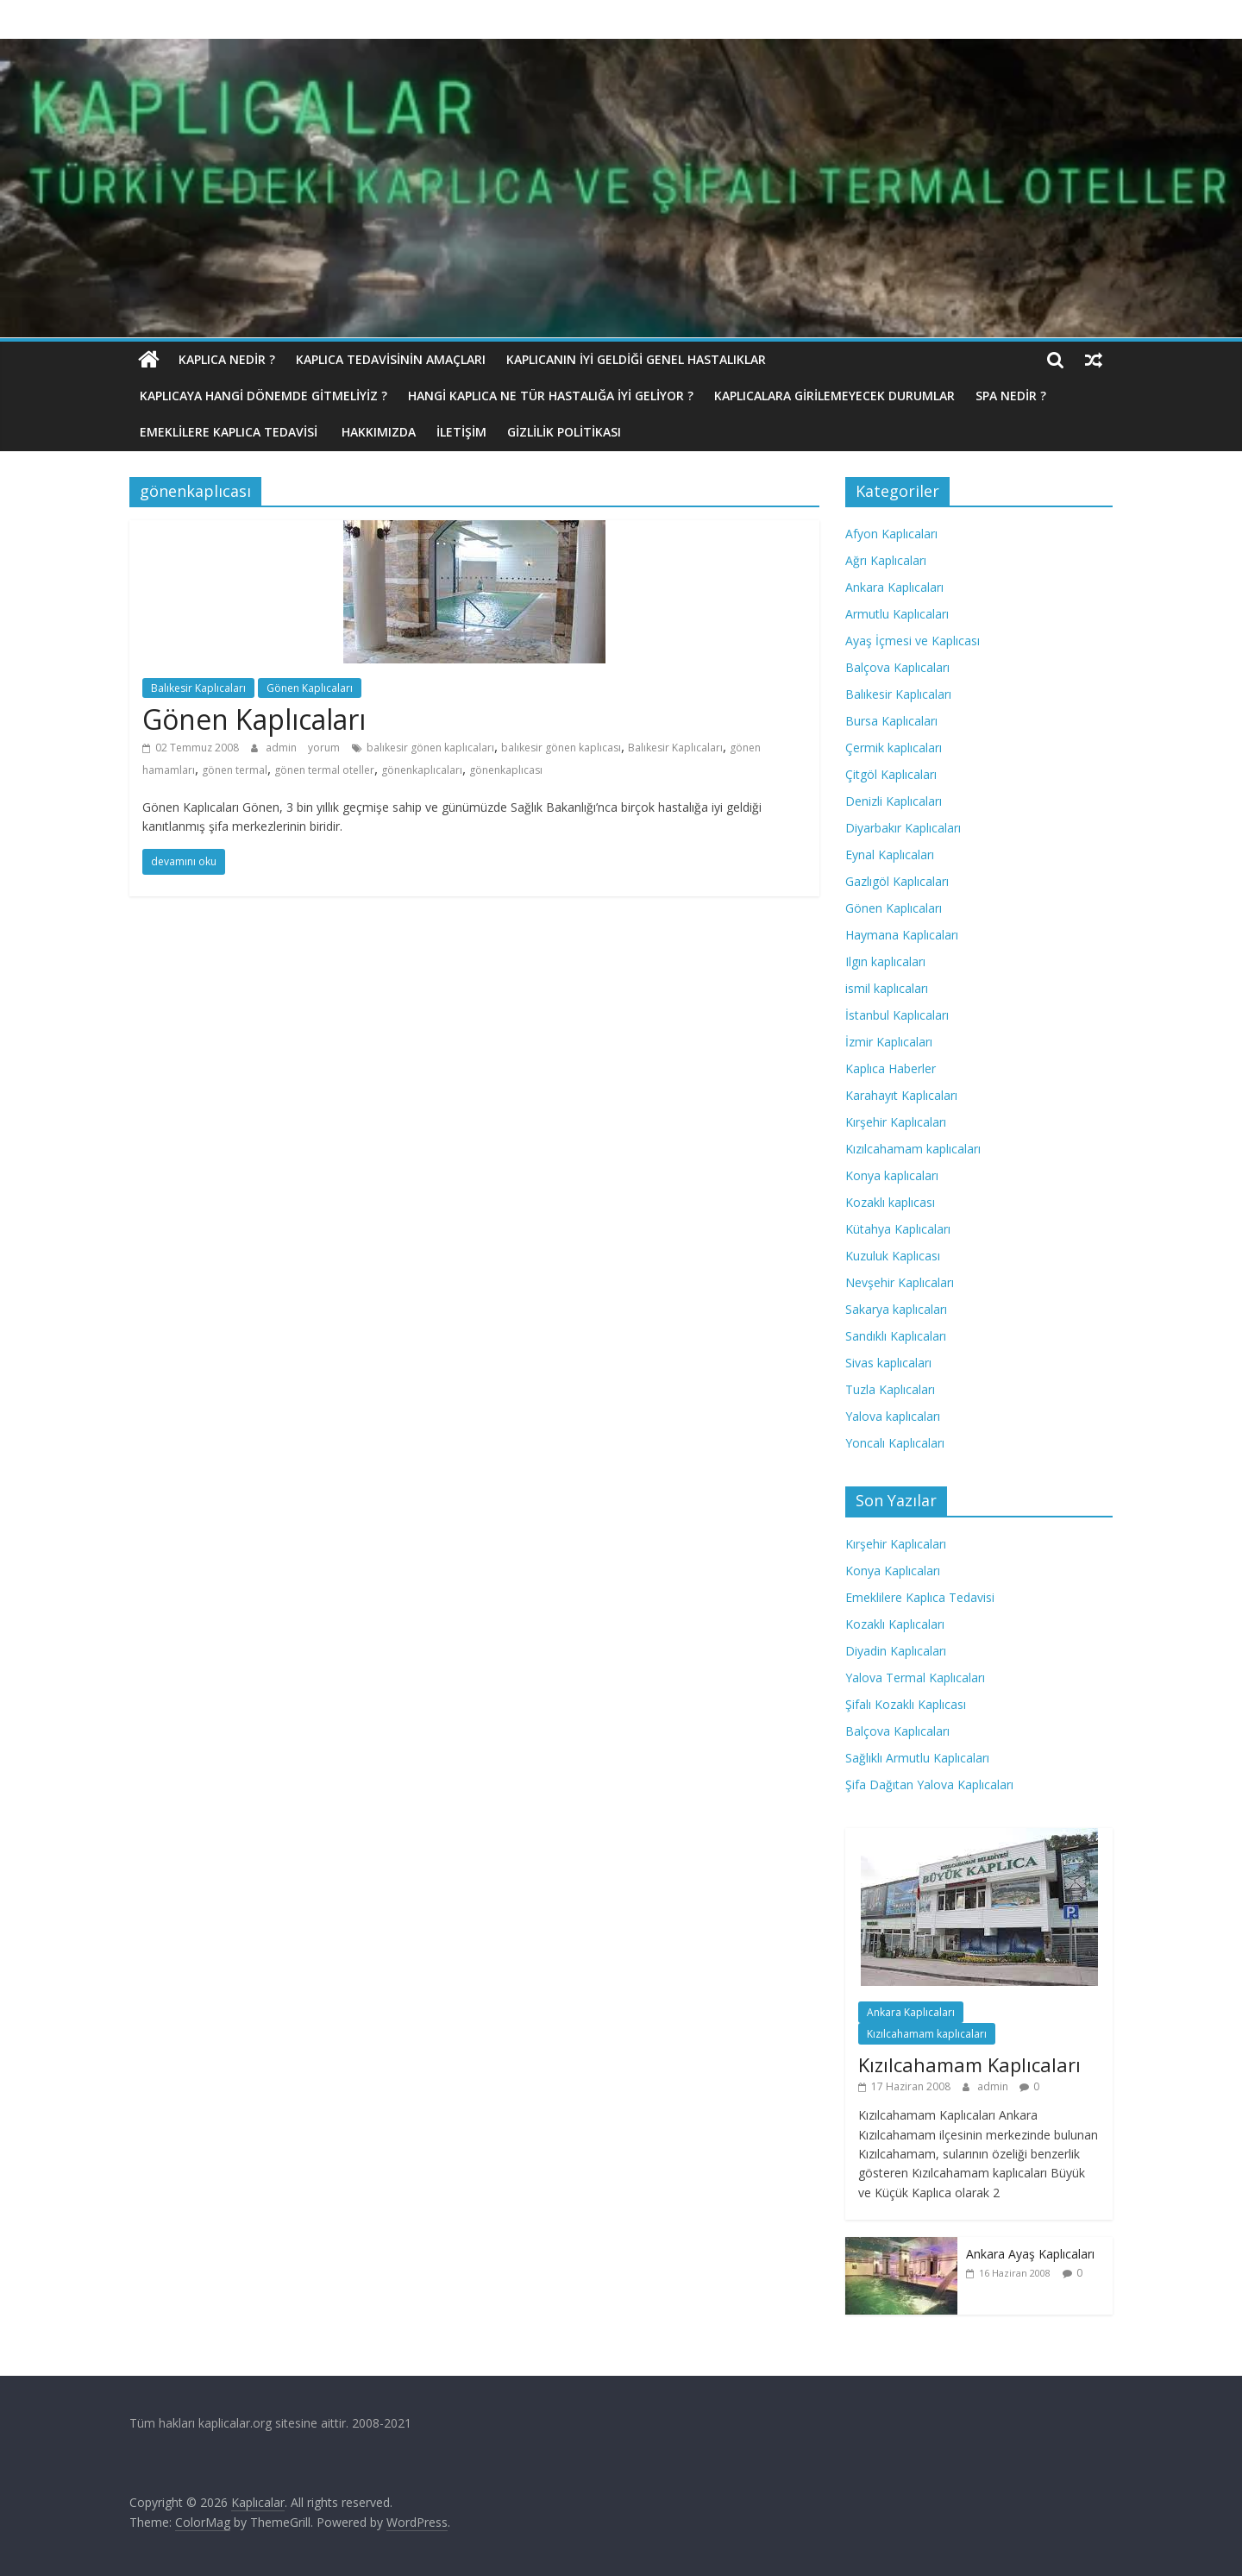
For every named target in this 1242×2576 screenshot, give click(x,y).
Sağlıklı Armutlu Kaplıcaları (917, 1758)
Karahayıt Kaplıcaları (901, 1095)
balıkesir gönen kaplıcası (561, 747)
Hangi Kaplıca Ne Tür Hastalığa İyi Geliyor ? (550, 395)
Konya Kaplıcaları (892, 1570)
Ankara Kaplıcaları (894, 587)
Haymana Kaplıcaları (901, 935)
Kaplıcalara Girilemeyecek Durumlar (834, 395)
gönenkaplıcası (506, 770)
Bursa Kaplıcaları (891, 721)
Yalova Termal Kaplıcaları (915, 1677)
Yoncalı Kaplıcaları (894, 1443)
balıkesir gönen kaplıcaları (430, 747)
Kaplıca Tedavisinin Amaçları (391, 359)
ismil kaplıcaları (886, 988)
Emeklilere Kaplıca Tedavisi (230, 432)
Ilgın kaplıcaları (885, 961)
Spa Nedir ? (1010, 395)
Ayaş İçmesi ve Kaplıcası (912, 640)
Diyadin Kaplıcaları (895, 1651)
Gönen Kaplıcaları (310, 688)
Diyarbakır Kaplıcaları (903, 828)
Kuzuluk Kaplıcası (892, 1255)
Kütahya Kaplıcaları (897, 1229)
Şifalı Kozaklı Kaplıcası (905, 1704)
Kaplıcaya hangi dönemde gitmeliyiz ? (263, 395)
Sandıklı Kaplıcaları (895, 1336)
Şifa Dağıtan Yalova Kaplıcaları (929, 1784)
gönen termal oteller (324, 770)
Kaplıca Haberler (890, 1068)
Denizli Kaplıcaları (893, 801)
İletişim (461, 432)
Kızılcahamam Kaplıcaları (969, 2064)
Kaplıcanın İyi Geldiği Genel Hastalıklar (636, 359)
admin (282, 747)
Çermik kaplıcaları (893, 747)
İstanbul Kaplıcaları (897, 1015)
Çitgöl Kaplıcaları (891, 774)
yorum (324, 747)
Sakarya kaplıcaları (896, 1309)
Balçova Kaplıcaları (897, 667)
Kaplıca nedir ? (227, 359)
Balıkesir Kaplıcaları (198, 688)
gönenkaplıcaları (421, 770)
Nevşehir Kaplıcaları (899, 1282)
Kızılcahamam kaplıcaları (913, 1148)
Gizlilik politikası (564, 432)
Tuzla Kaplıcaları (890, 1389)
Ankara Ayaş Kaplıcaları (1030, 2254)
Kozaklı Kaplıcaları (894, 1624)
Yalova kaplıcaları (892, 1416)
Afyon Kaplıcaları (891, 533)
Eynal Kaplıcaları (889, 854)
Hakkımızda (379, 432)
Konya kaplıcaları (891, 1175)
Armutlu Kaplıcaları (897, 614)
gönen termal (234, 770)
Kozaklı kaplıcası (890, 1202)
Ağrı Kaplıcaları (885, 560)
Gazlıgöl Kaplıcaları (897, 881)
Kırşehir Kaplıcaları (895, 1122)
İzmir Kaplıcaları (888, 1042)
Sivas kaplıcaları (888, 1362)
